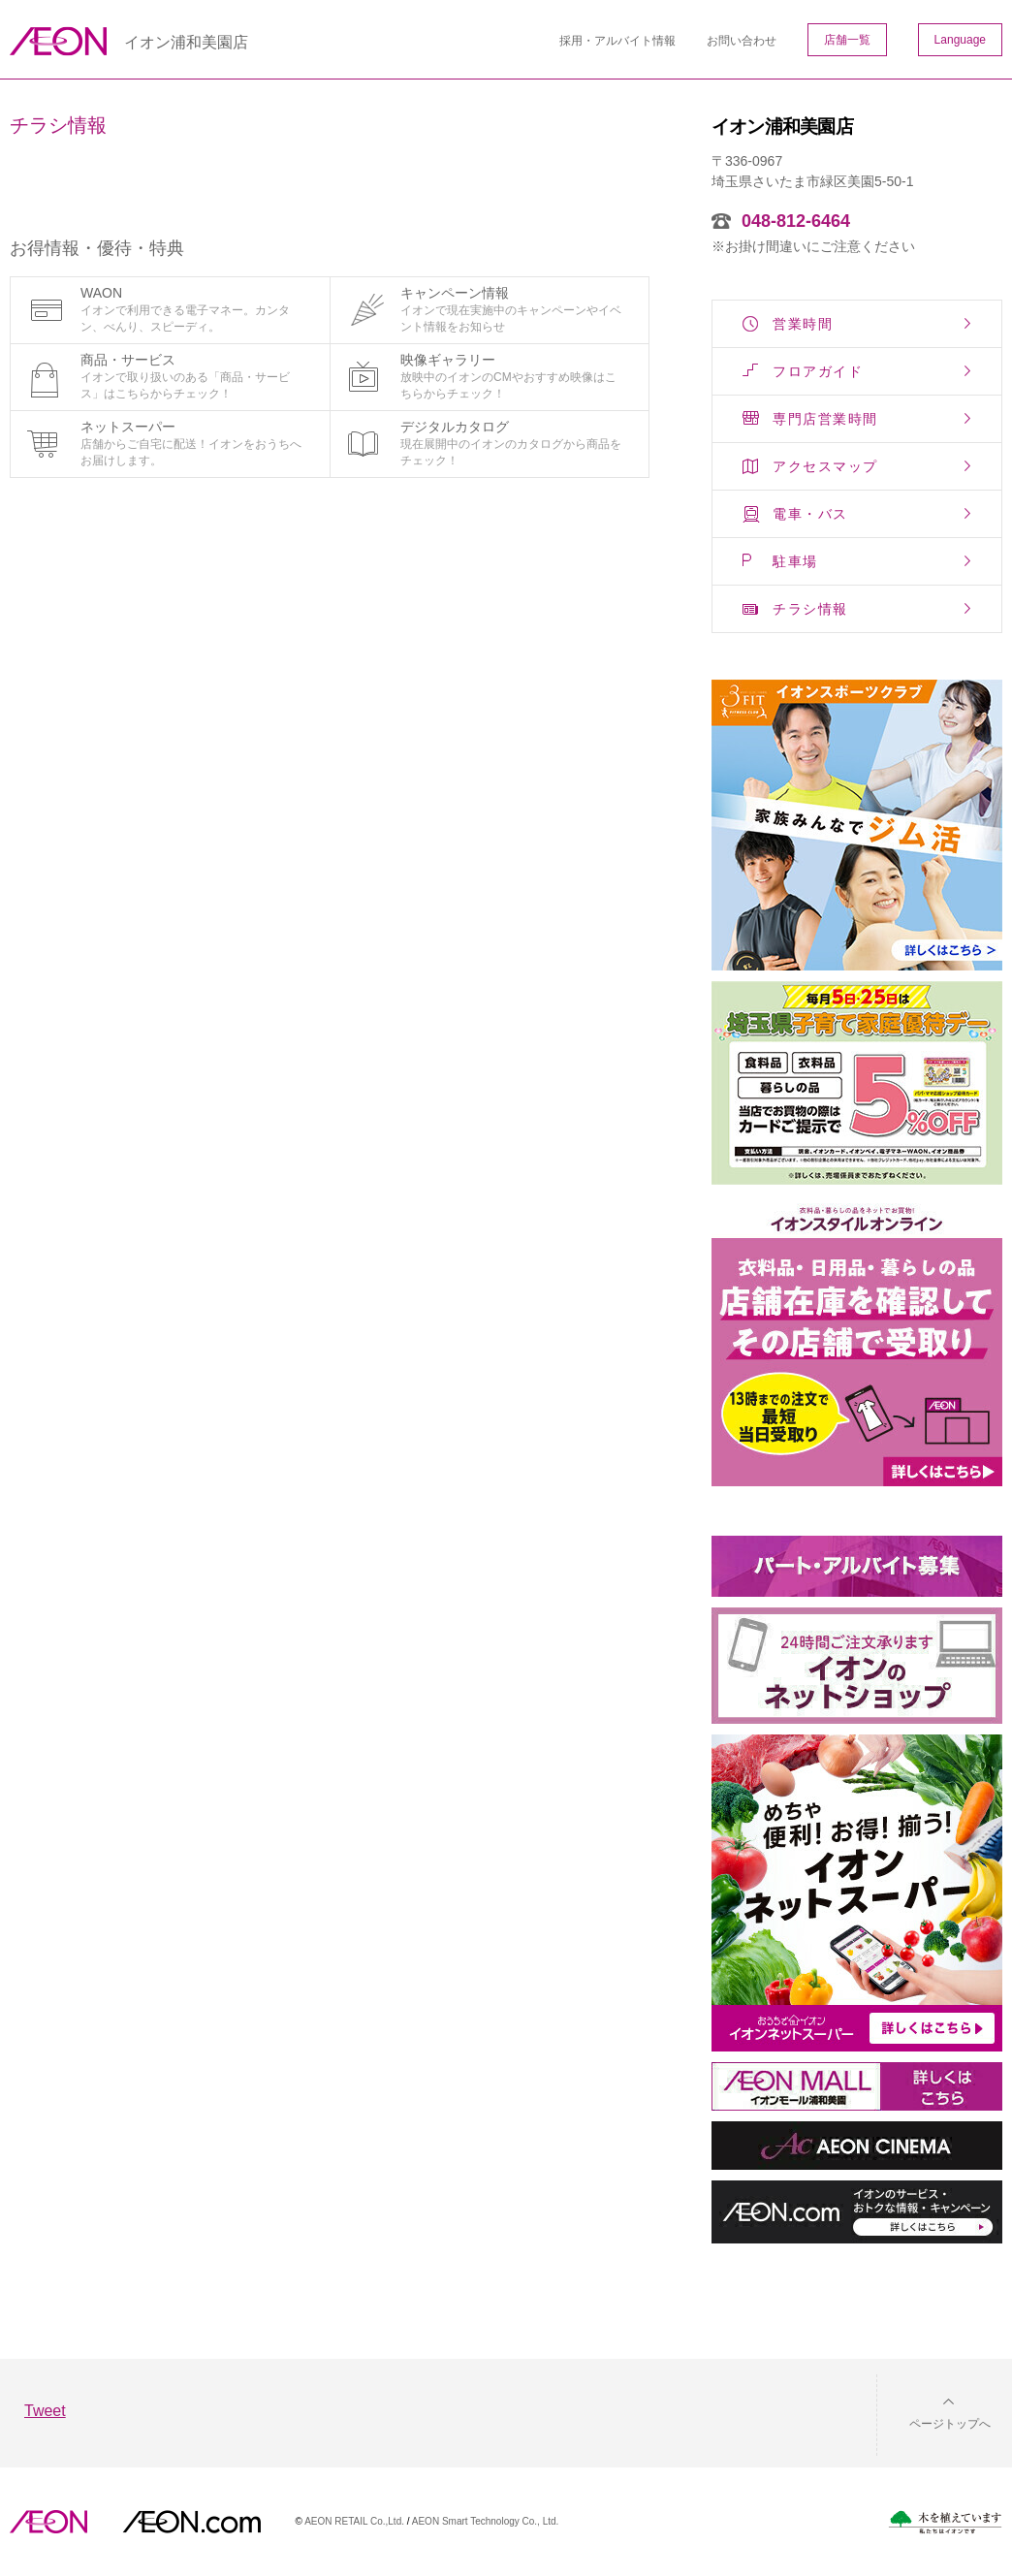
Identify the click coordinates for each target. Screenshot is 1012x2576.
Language (960, 40)
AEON (48, 2521)
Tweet (45, 2410)
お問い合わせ (741, 41)
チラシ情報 (810, 609)
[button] (934, 2411)
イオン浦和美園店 (186, 42)
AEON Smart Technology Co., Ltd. (485, 2521)
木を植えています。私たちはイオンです (945, 2522)
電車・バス (810, 514)
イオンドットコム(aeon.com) (191, 2521)
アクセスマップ (825, 466)
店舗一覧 (847, 40)
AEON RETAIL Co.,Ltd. (354, 2521)
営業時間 (803, 324)
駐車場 (795, 561)
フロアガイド (818, 371)
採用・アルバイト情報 (617, 41)
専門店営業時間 (825, 419)
